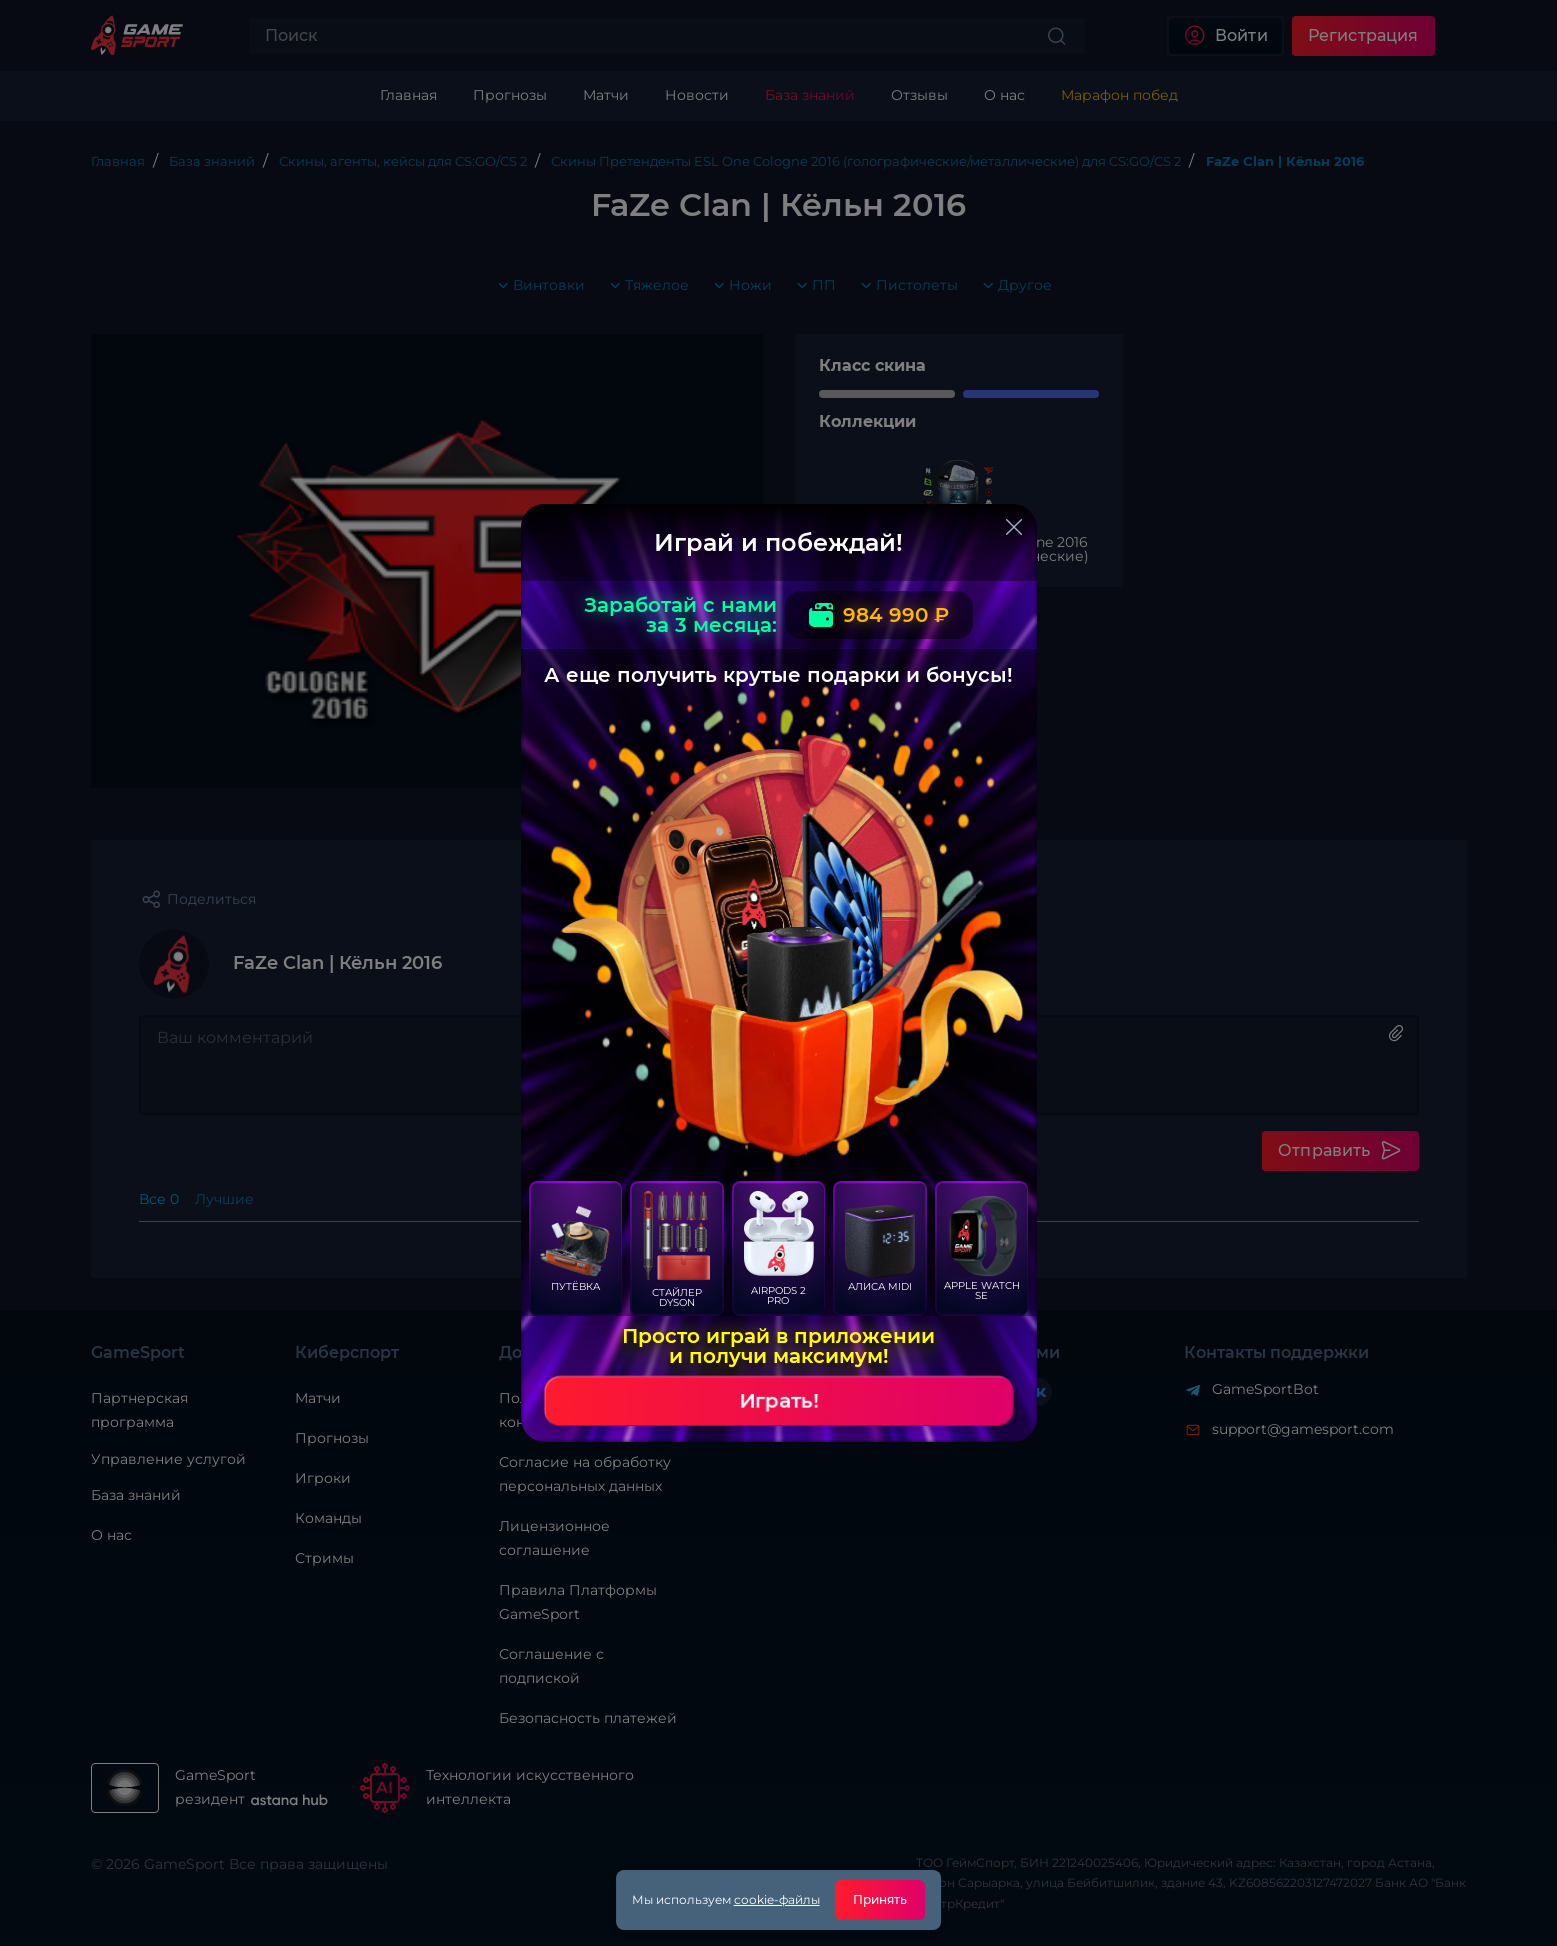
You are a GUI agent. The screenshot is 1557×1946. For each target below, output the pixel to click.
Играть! (779, 1401)
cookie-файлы (777, 1899)
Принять (880, 1899)
